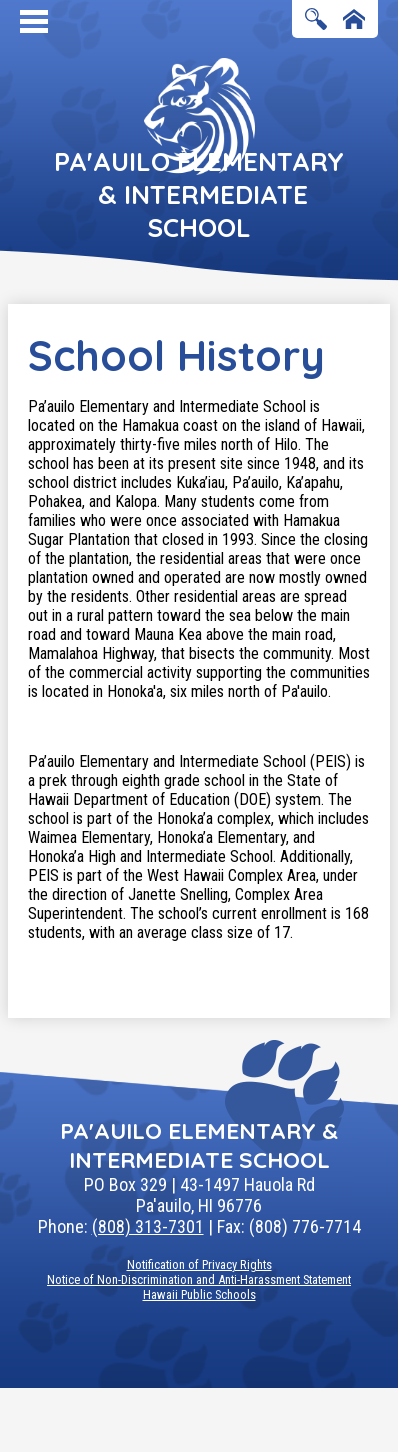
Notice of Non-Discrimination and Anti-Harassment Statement (199, 1279)
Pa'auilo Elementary (199, 194)
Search (316, 20)
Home (354, 20)
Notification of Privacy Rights (199, 1264)
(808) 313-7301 (148, 1226)
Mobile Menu (34, 21)
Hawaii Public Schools (199, 1294)
